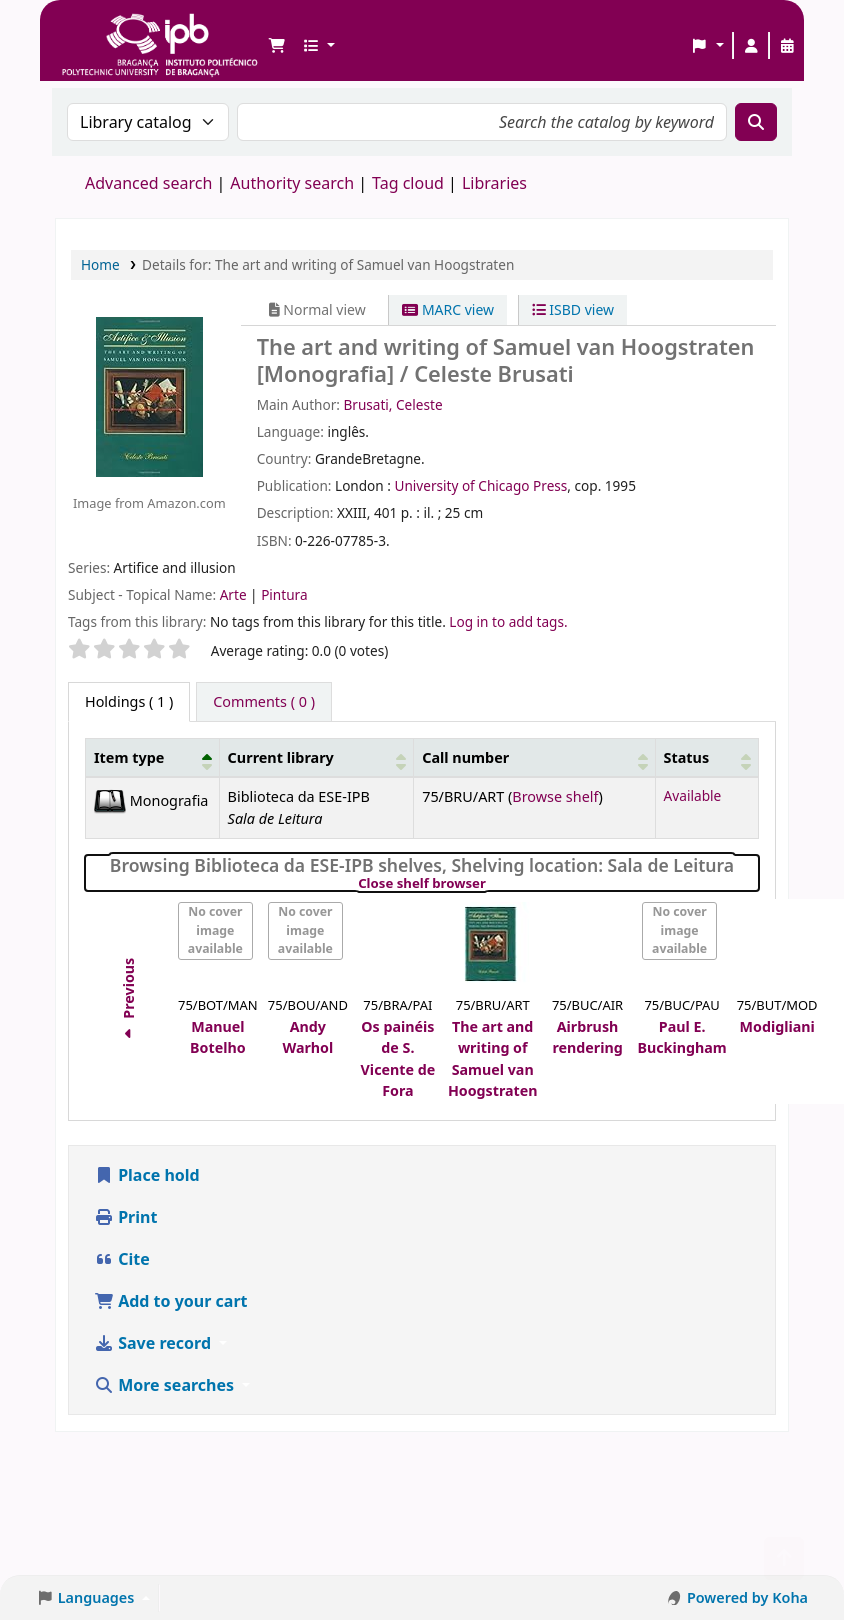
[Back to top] (784, 1558)
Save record (154, 1343)
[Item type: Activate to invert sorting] (153, 757)
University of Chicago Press (480, 485)
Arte (235, 594)
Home (100, 264)
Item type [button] (129, 757)
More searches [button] (166, 1385)
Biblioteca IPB (110, 30)
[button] (277, 46)
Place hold (147, 1175)
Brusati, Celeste (392, 404)
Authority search (292, 183)
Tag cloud (408, 183)
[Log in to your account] (751, 46)
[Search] (756, 122)
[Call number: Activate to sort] (534, 757)
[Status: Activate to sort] (706, 757)
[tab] (264, 702)
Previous (128, 1002)
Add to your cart (171, 1301)
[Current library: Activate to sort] (316, 757)
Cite (122, 1259)
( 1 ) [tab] (129, 701)
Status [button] (687, 757)
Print (125, 1217)
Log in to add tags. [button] (508, 621)
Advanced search (148, 183)
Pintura (284, 594)
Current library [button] (281, 757)
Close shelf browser (490, 884)
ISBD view (573, 309)
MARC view (448, 309)
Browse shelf (555, 796)
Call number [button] (465, 757)
